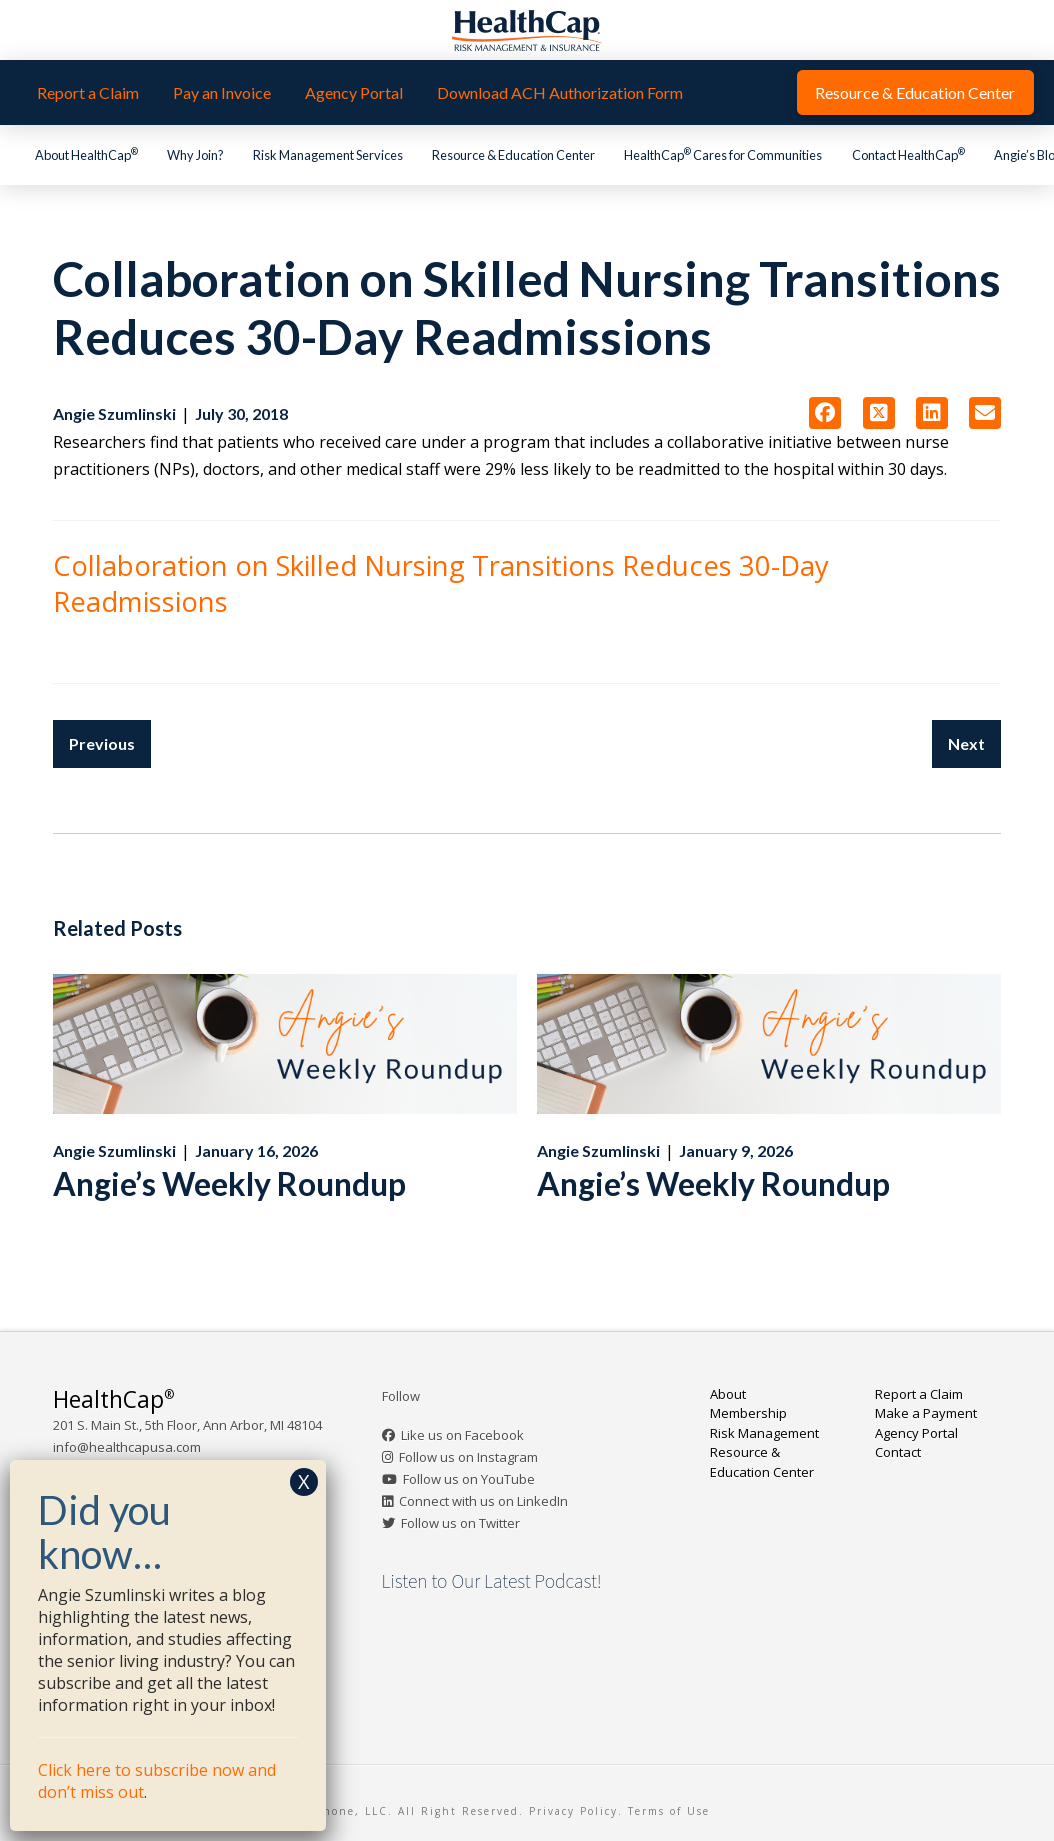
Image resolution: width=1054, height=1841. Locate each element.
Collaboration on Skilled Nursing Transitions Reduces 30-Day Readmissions (441, 583)
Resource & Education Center (762, 1462)
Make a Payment (926, 1413)
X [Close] (304, 1481)
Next (966, 743)
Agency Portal (916, 1433)
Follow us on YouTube (469, 1479)
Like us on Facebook (462, 1435)
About (728, 1394)
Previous (102, 743)
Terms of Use (669, 1811)
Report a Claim (919, 1394)
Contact (898, 1452)
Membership (748, 1413)
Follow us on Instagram (468, 1457)
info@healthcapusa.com (127, 1447)
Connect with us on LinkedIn (483, 1501)
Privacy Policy (573, 1811)
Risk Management (764, 1433)
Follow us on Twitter (460, 1523)
